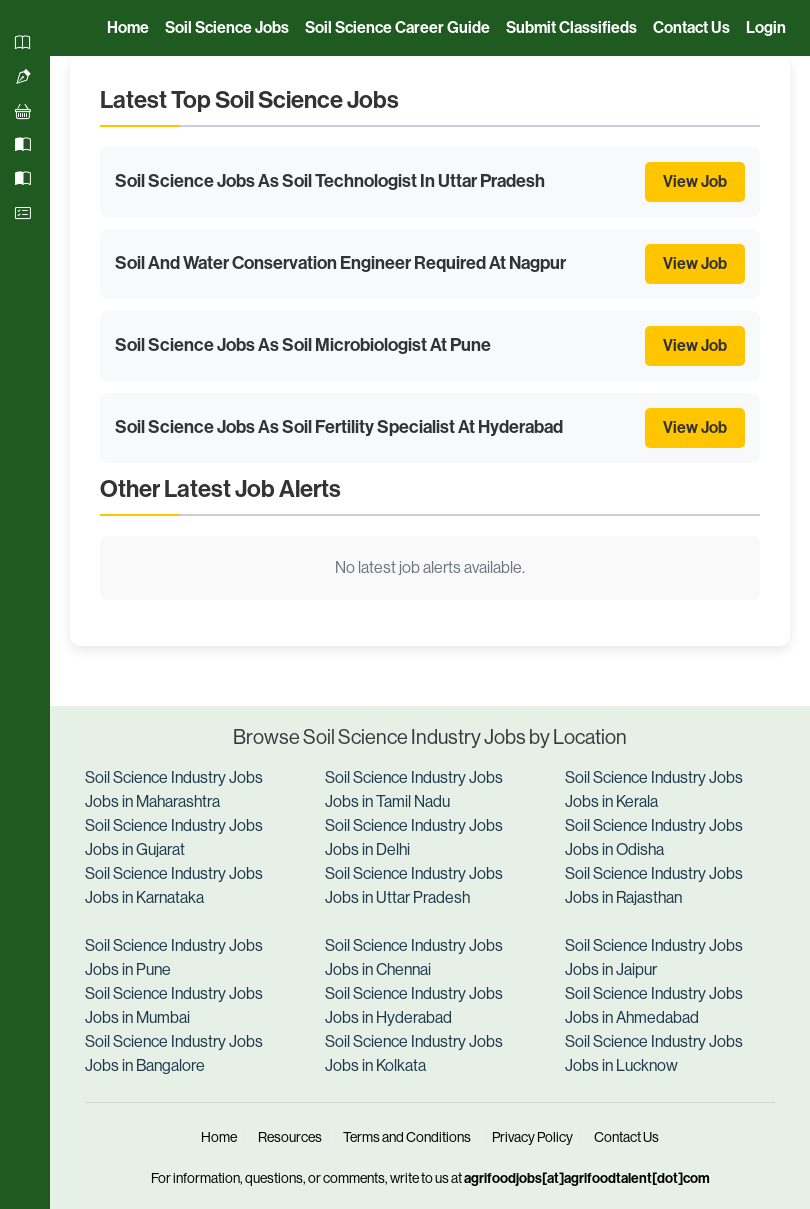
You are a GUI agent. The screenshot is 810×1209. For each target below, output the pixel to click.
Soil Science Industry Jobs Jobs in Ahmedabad (654, 1005)
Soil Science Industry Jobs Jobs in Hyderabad (414, 1005)
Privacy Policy (532, 1137)
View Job (695, 181)
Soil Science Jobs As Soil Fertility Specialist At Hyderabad (339, 427)
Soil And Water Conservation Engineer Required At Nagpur (340, 263)
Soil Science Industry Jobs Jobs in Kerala (654, 789)
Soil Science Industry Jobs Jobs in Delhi (414, 837)
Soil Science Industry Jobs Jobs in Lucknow (654, 1053)
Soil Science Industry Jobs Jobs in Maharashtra (174, 789)
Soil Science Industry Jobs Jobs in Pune (174, 957)
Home (219, 1137)
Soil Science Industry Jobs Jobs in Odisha (654, 837)
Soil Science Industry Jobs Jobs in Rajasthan (654, 885)
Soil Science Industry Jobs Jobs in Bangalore (174, 1053)
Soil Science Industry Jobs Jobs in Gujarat (174, 837)
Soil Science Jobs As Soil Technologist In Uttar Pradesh (330, 181)
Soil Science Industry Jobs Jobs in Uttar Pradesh (414, 885)
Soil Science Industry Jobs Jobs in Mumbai (174, 1005)
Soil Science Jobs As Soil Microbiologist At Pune (303, 345)
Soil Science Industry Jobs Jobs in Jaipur (654, 957)
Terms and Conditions (407, 1137)
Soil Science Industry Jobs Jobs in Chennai (414, 957)
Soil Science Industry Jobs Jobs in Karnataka (174, 885)
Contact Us (626, 1137)
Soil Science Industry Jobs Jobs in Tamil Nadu (414, 789)
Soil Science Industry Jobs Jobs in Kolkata (414, 1053)
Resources (290, 1137)
